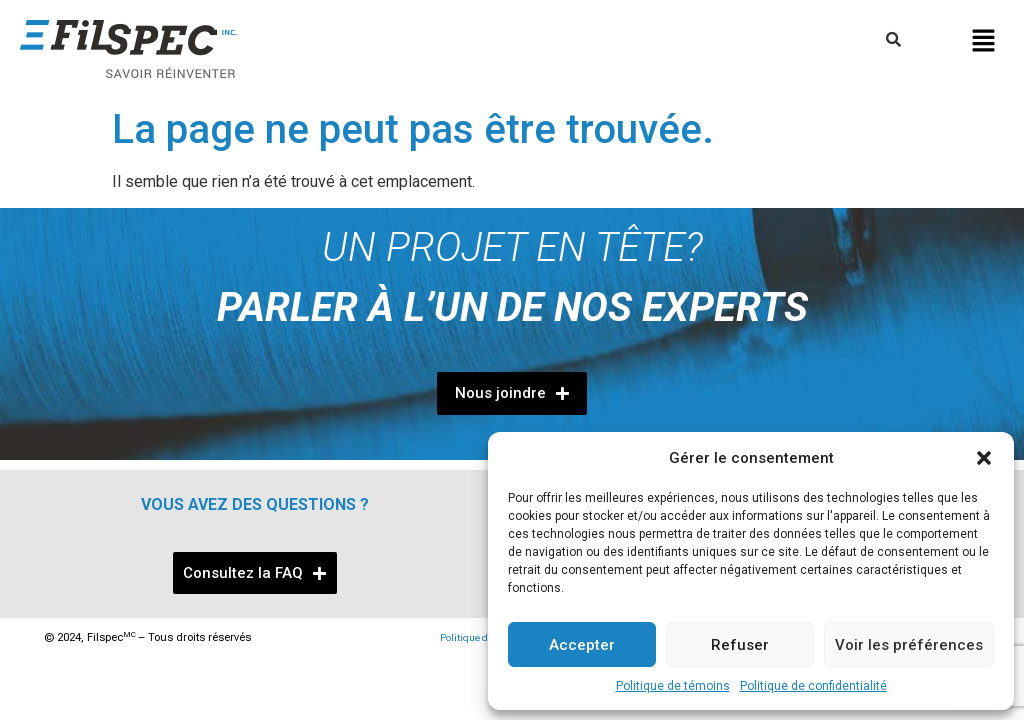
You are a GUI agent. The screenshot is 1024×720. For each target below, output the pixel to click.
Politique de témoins (673, 686)
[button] (984, 458)
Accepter (582, 645)
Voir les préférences (909, 645)
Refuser (740, 645)
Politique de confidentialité (813, 686)
